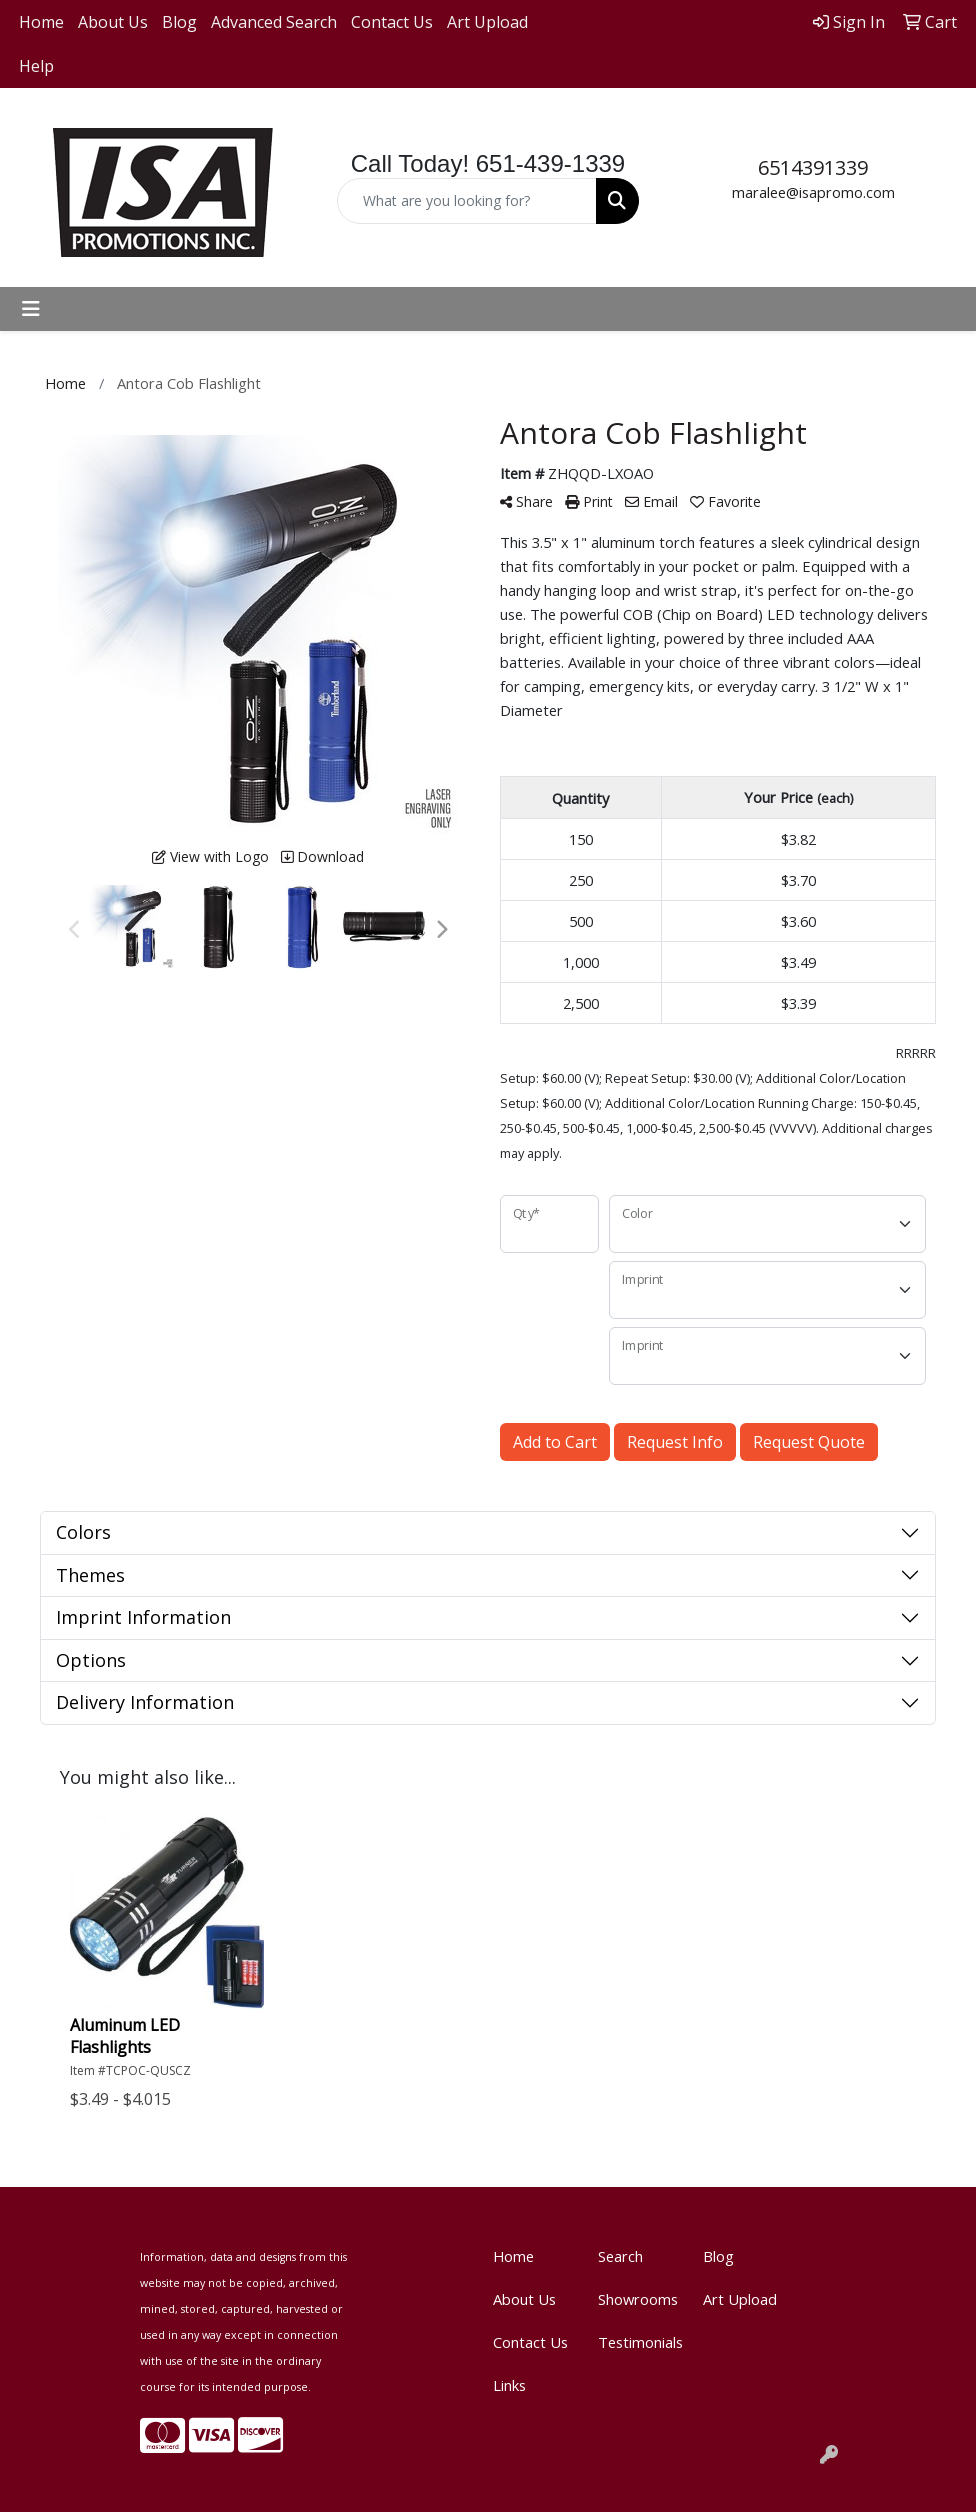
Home (41, 22)
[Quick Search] (466, 201)
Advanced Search (274, 22)
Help (36, 66)
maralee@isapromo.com (813, 192)
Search (620, 2256)
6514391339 (813, 167)
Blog (179, 22)
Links (509, 2385)
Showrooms (638, 2299)
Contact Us (392, 22)
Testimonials (638, 2342)
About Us (113, 22)
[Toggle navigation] (31, 309)
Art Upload (487, 22)
